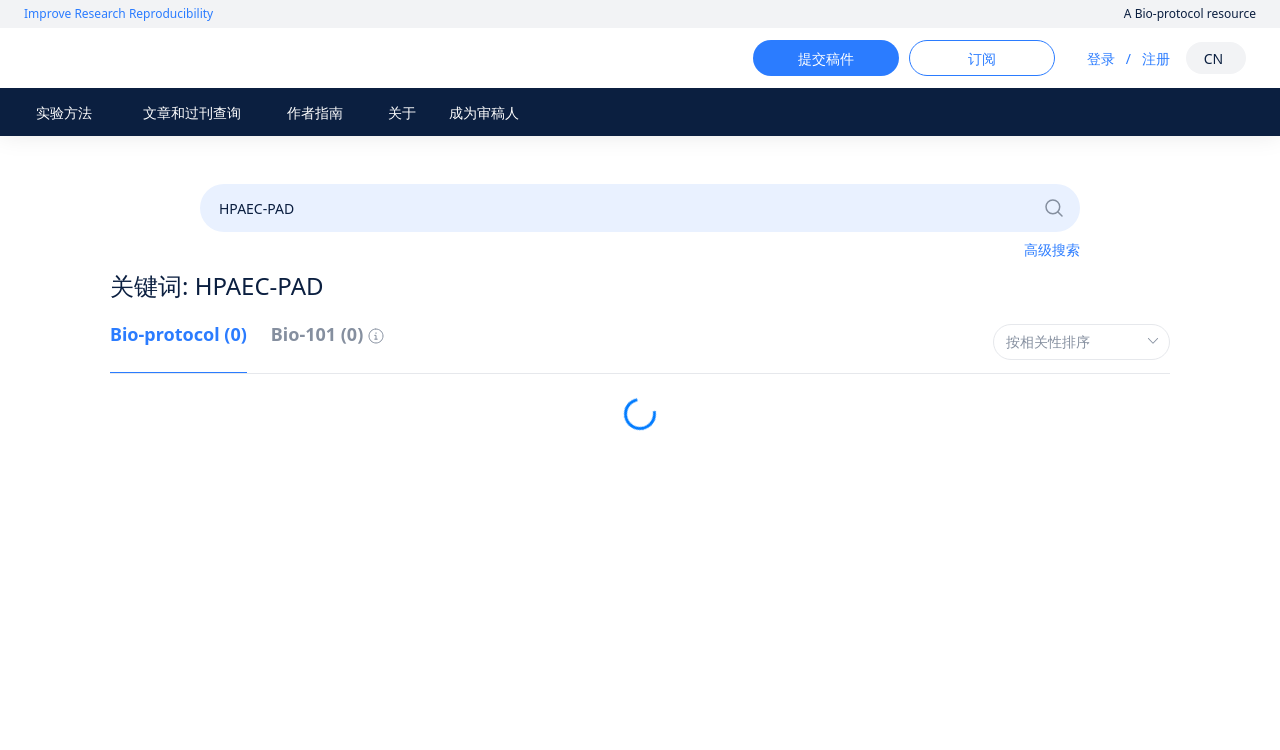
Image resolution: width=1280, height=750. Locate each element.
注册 (1138, 58)
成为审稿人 (484, 112)
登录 (1083, 58)
